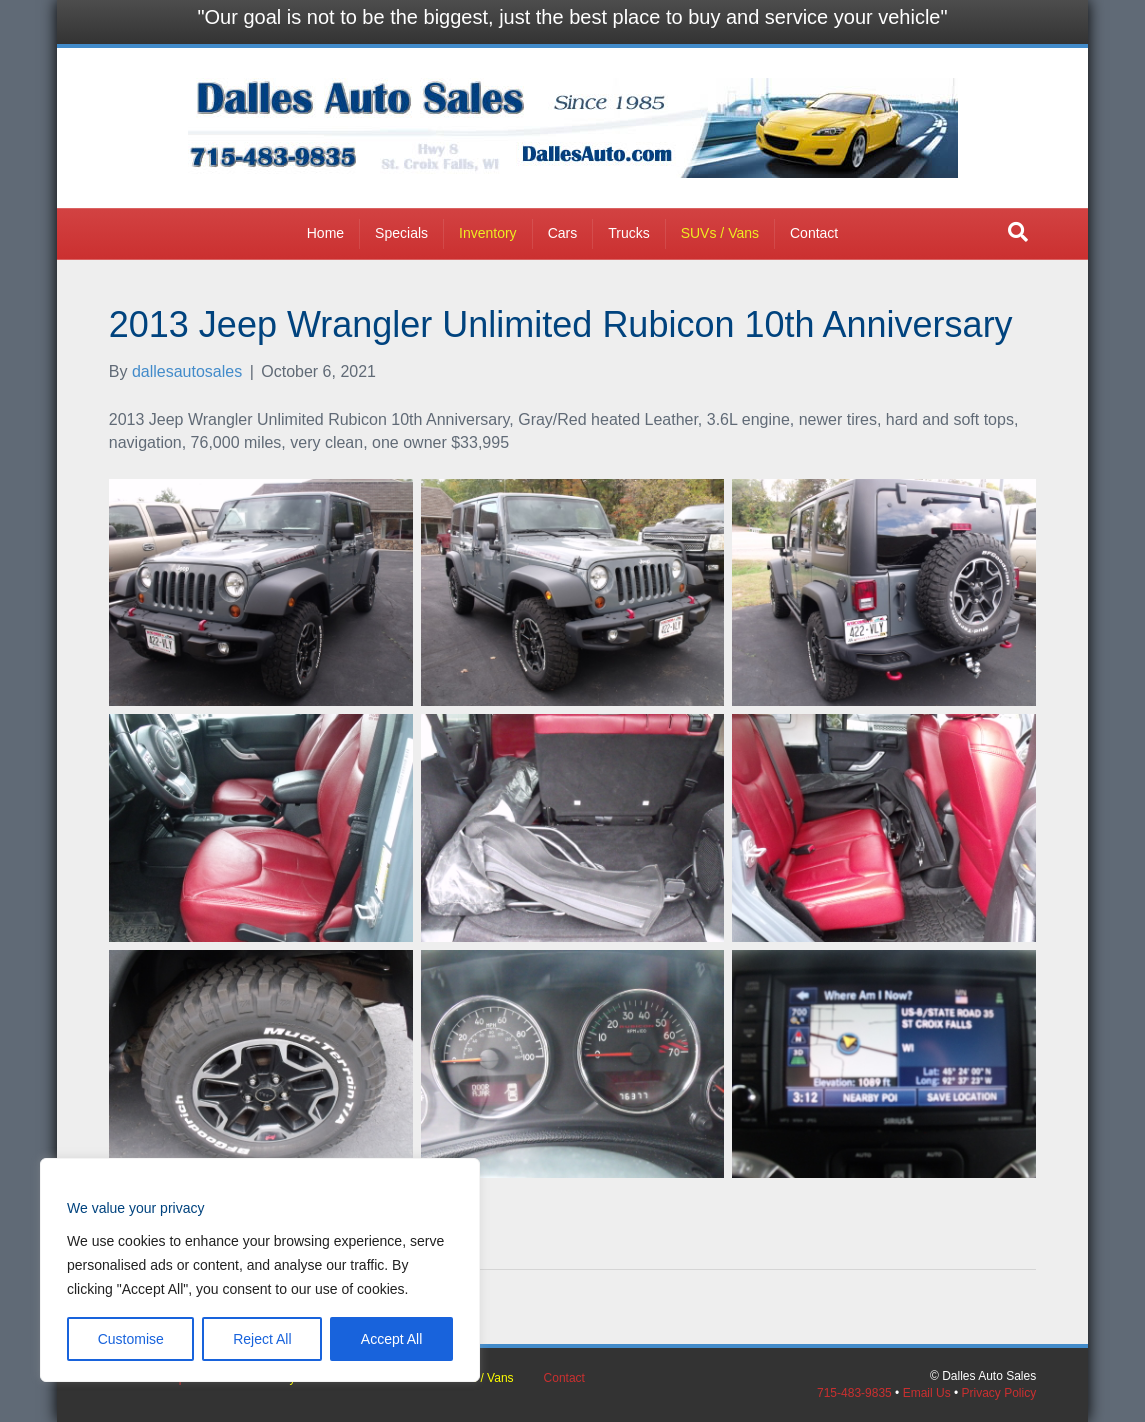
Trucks (628, 233)
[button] (1018, 232)
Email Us (927, 1393)
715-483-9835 (854, 1393)
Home (325, 233)
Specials (401, 233)
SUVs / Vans (720, 233)
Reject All (262, 1339)
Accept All (391, 1339)
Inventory (488, 233)
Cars (563, 233)
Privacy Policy (999, 1393)
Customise (131, 1339)
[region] (260, 1270)
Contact (814, 233)
